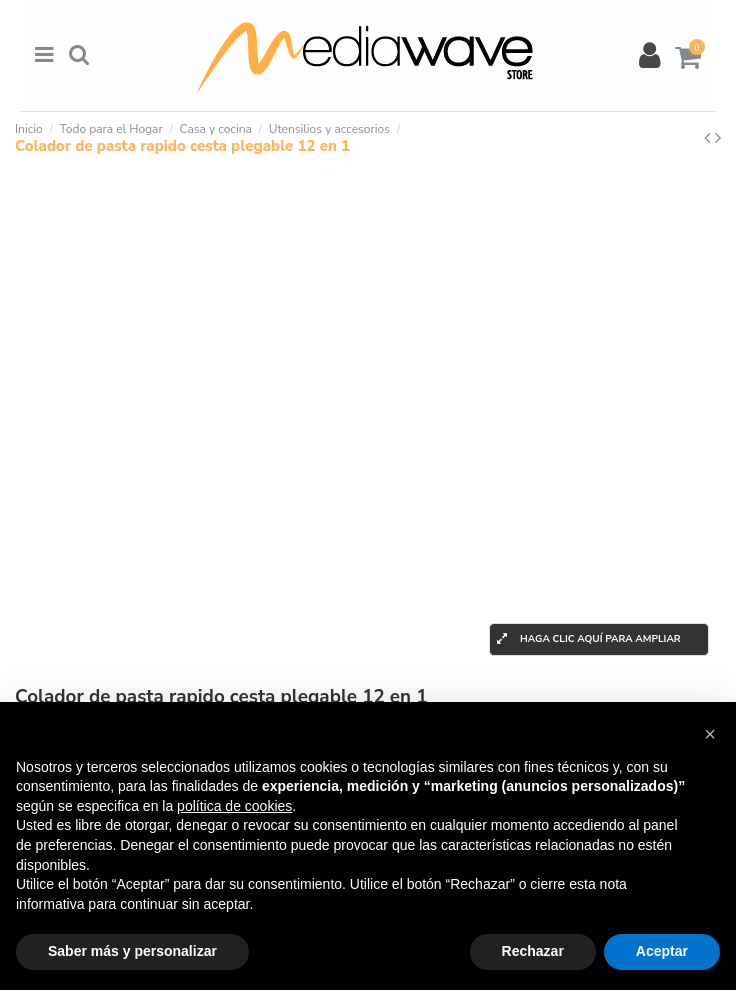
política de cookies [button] (234, 806)
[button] (710, 734)
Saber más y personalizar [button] (132, 951)
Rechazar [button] (533, 951)
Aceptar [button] (662, 951)
